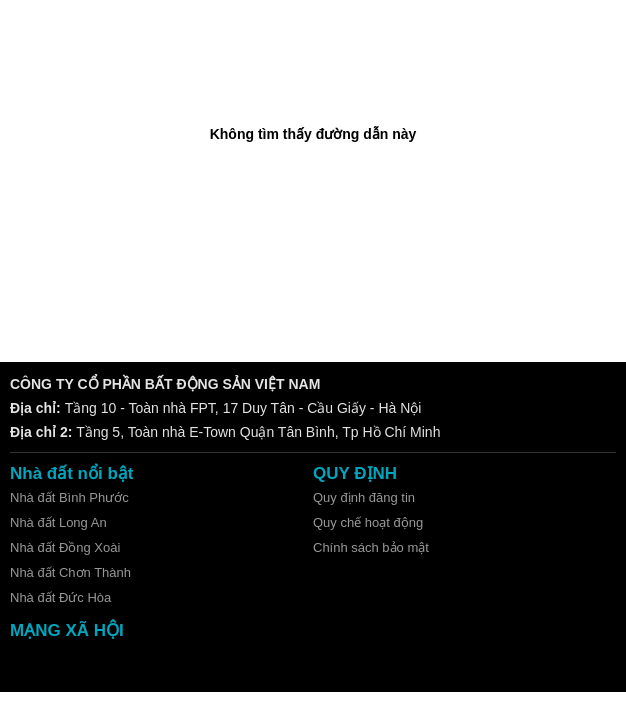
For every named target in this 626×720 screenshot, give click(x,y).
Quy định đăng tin (364, 497)
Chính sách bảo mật (371, 547)
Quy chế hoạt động (368, 522)
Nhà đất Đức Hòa (60, 597)
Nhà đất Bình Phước (69, 497)
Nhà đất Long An (58, 522)
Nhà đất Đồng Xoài (65, 547)
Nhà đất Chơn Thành (70, 572)
